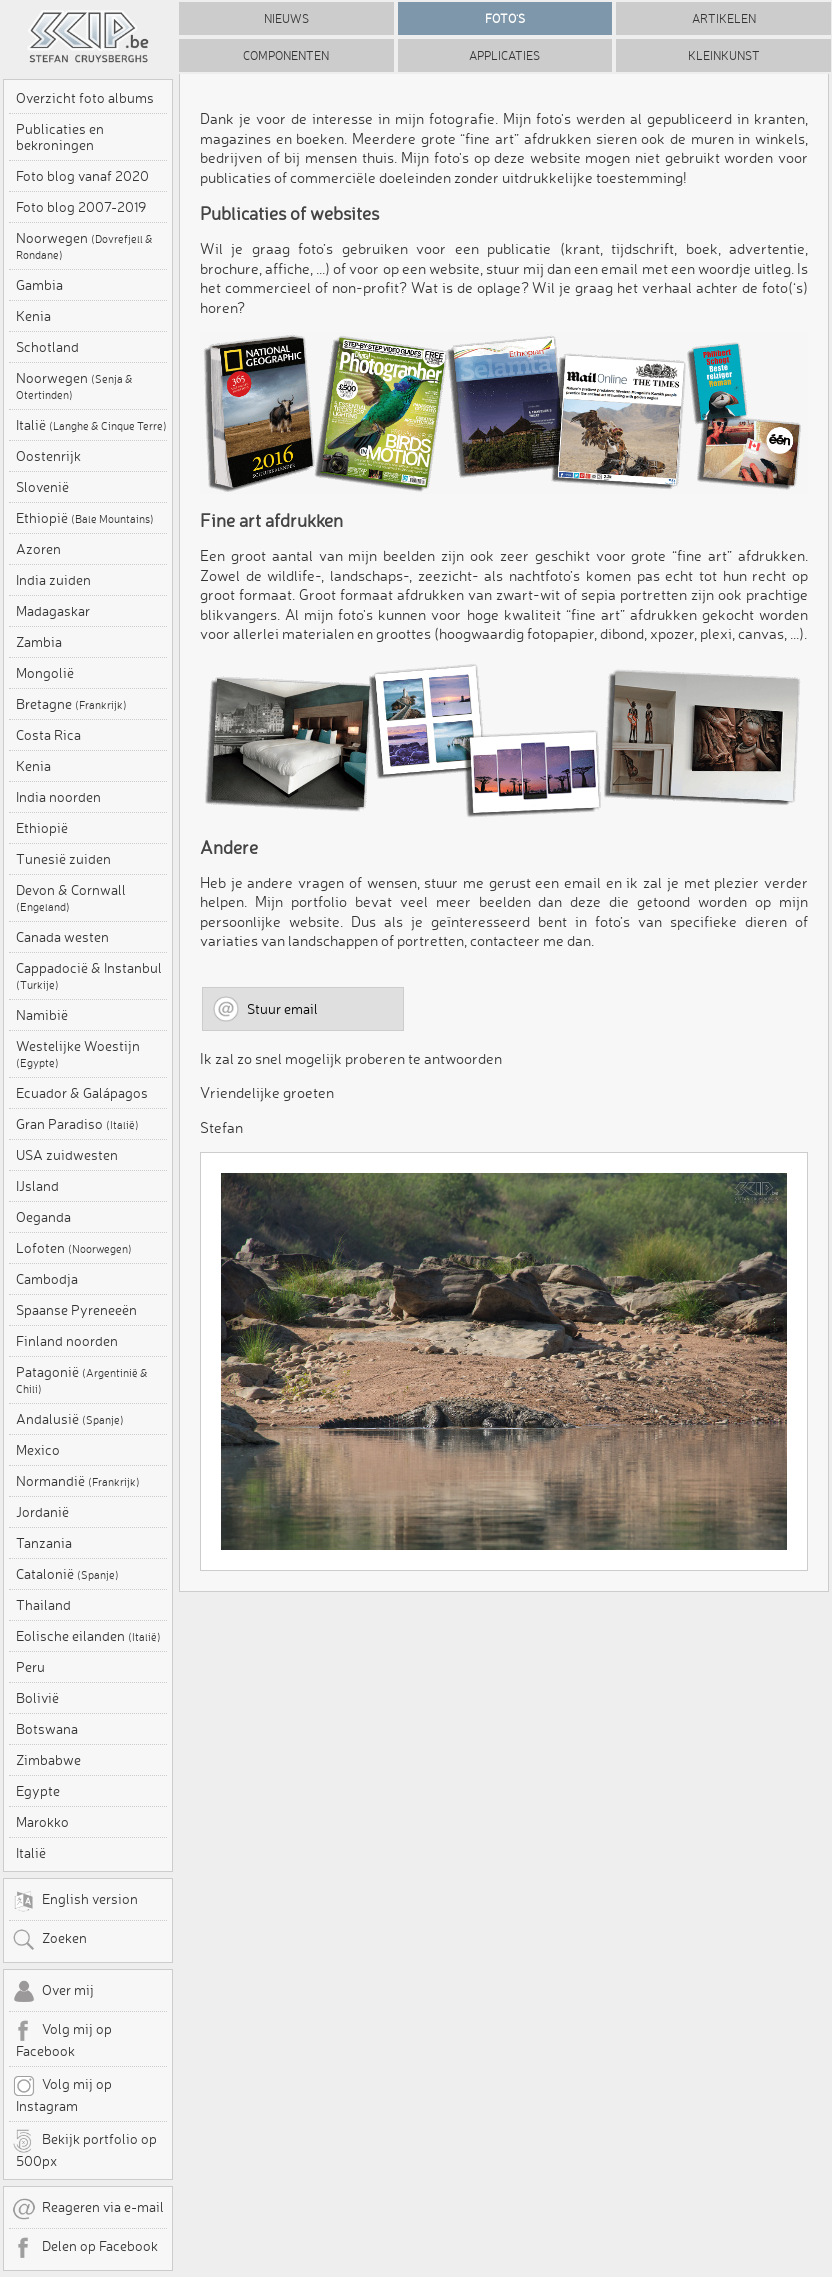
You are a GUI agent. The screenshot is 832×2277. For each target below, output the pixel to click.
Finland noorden (67, 1341)
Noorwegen (84, 246)
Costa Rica (48, 735)
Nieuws (286, 18)
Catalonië (67, 1574)
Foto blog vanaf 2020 (82, 176)
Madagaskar (53, 611)
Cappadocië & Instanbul (89, 976)
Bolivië (37, 1698)
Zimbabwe (48, 1760)
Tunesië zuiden (63, 859)
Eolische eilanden (88, 1636)
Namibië (42, 1015)
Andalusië (70, 1419)
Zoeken (49, 1940)
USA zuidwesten (67, 1155)
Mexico (38, 1450)
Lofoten (74, 1248)
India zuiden (53, 580)
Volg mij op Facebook (62, 2039)
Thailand (43, 1605)
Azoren (38, 549)
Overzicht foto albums (85, 98)
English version (75, 1901)
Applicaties (504, 55)
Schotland (47, 347)
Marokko (42, 1822)
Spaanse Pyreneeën (76, 1310)
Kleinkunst (724, 55)
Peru (30, 1667)
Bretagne (71, 704)
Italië (91, 425)
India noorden (58, 797)
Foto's (505, 18)
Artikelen (724, 18)
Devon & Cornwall (71, 898)
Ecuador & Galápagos (82, 1093)
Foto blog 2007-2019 (81, 207)
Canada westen (62, 937)
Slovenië (42, 487)
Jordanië (42, 1512)
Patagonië (82, 1380)
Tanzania (44, 1543)
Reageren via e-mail (88, 2209)
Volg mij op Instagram (62, 2094)
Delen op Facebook (85, 2248)
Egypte (38, 1791)
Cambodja (47, 1279)
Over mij (53, 1992)
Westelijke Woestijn (78, 1054)
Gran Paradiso (77, 1124)
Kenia (33, 316)
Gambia (39, 285)
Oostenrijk (48, 456)
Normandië (78, 1481)
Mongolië (45, 673)
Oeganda (43, 1217)
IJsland (37, 1186)
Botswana (47, 1729)
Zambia (39, 642)
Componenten (286, 55)
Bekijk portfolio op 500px (84, 2149)
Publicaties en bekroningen (60, 137)
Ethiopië (85, 518)
